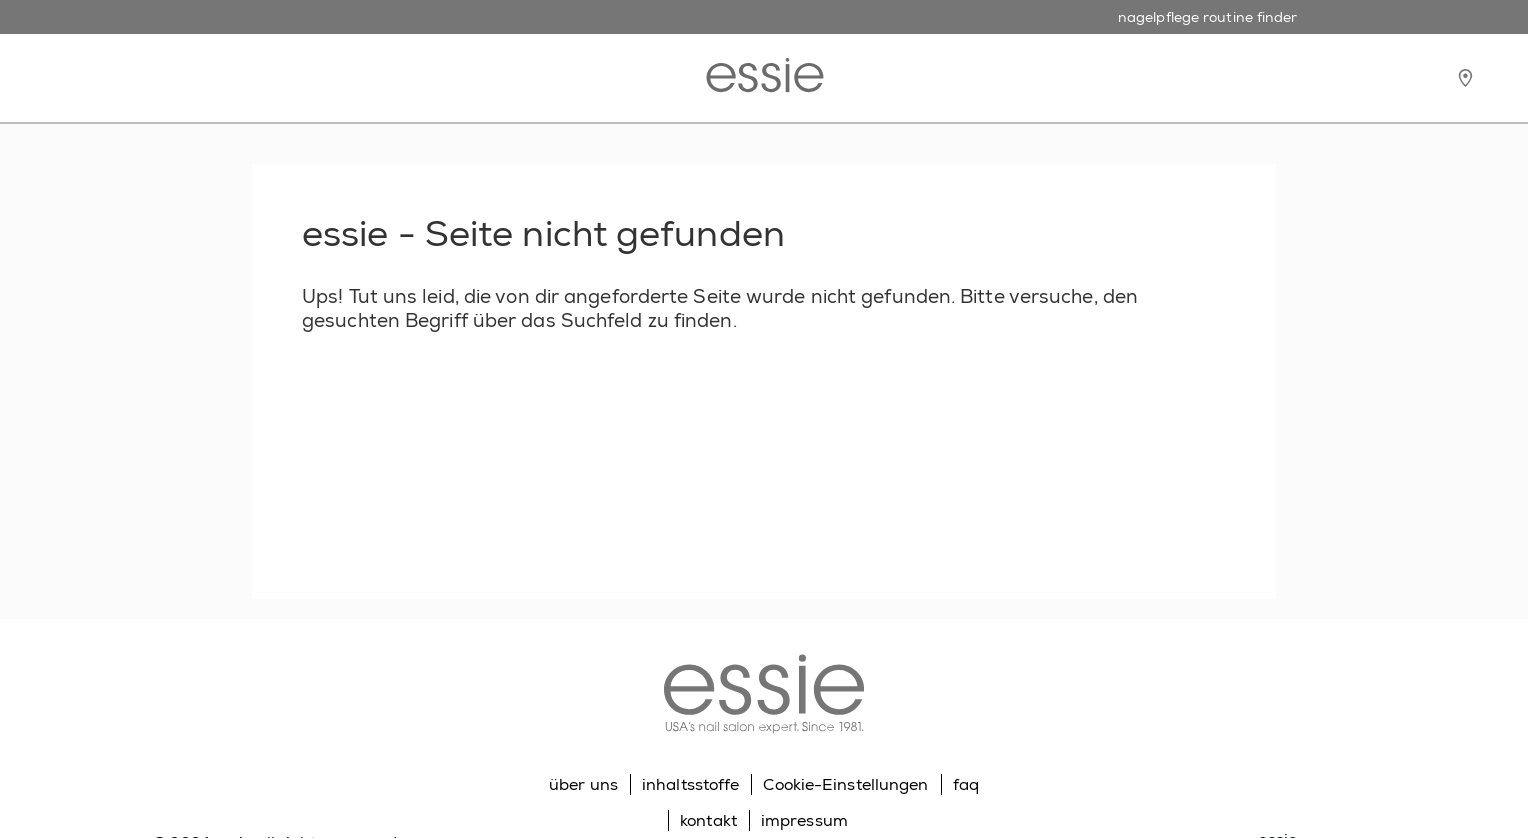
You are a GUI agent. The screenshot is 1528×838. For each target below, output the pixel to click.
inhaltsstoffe (690, 784)
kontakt (708, 820)
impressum (804, 820)
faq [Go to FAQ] (966, 784)
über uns (583, 784)
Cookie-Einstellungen (845, 784)
